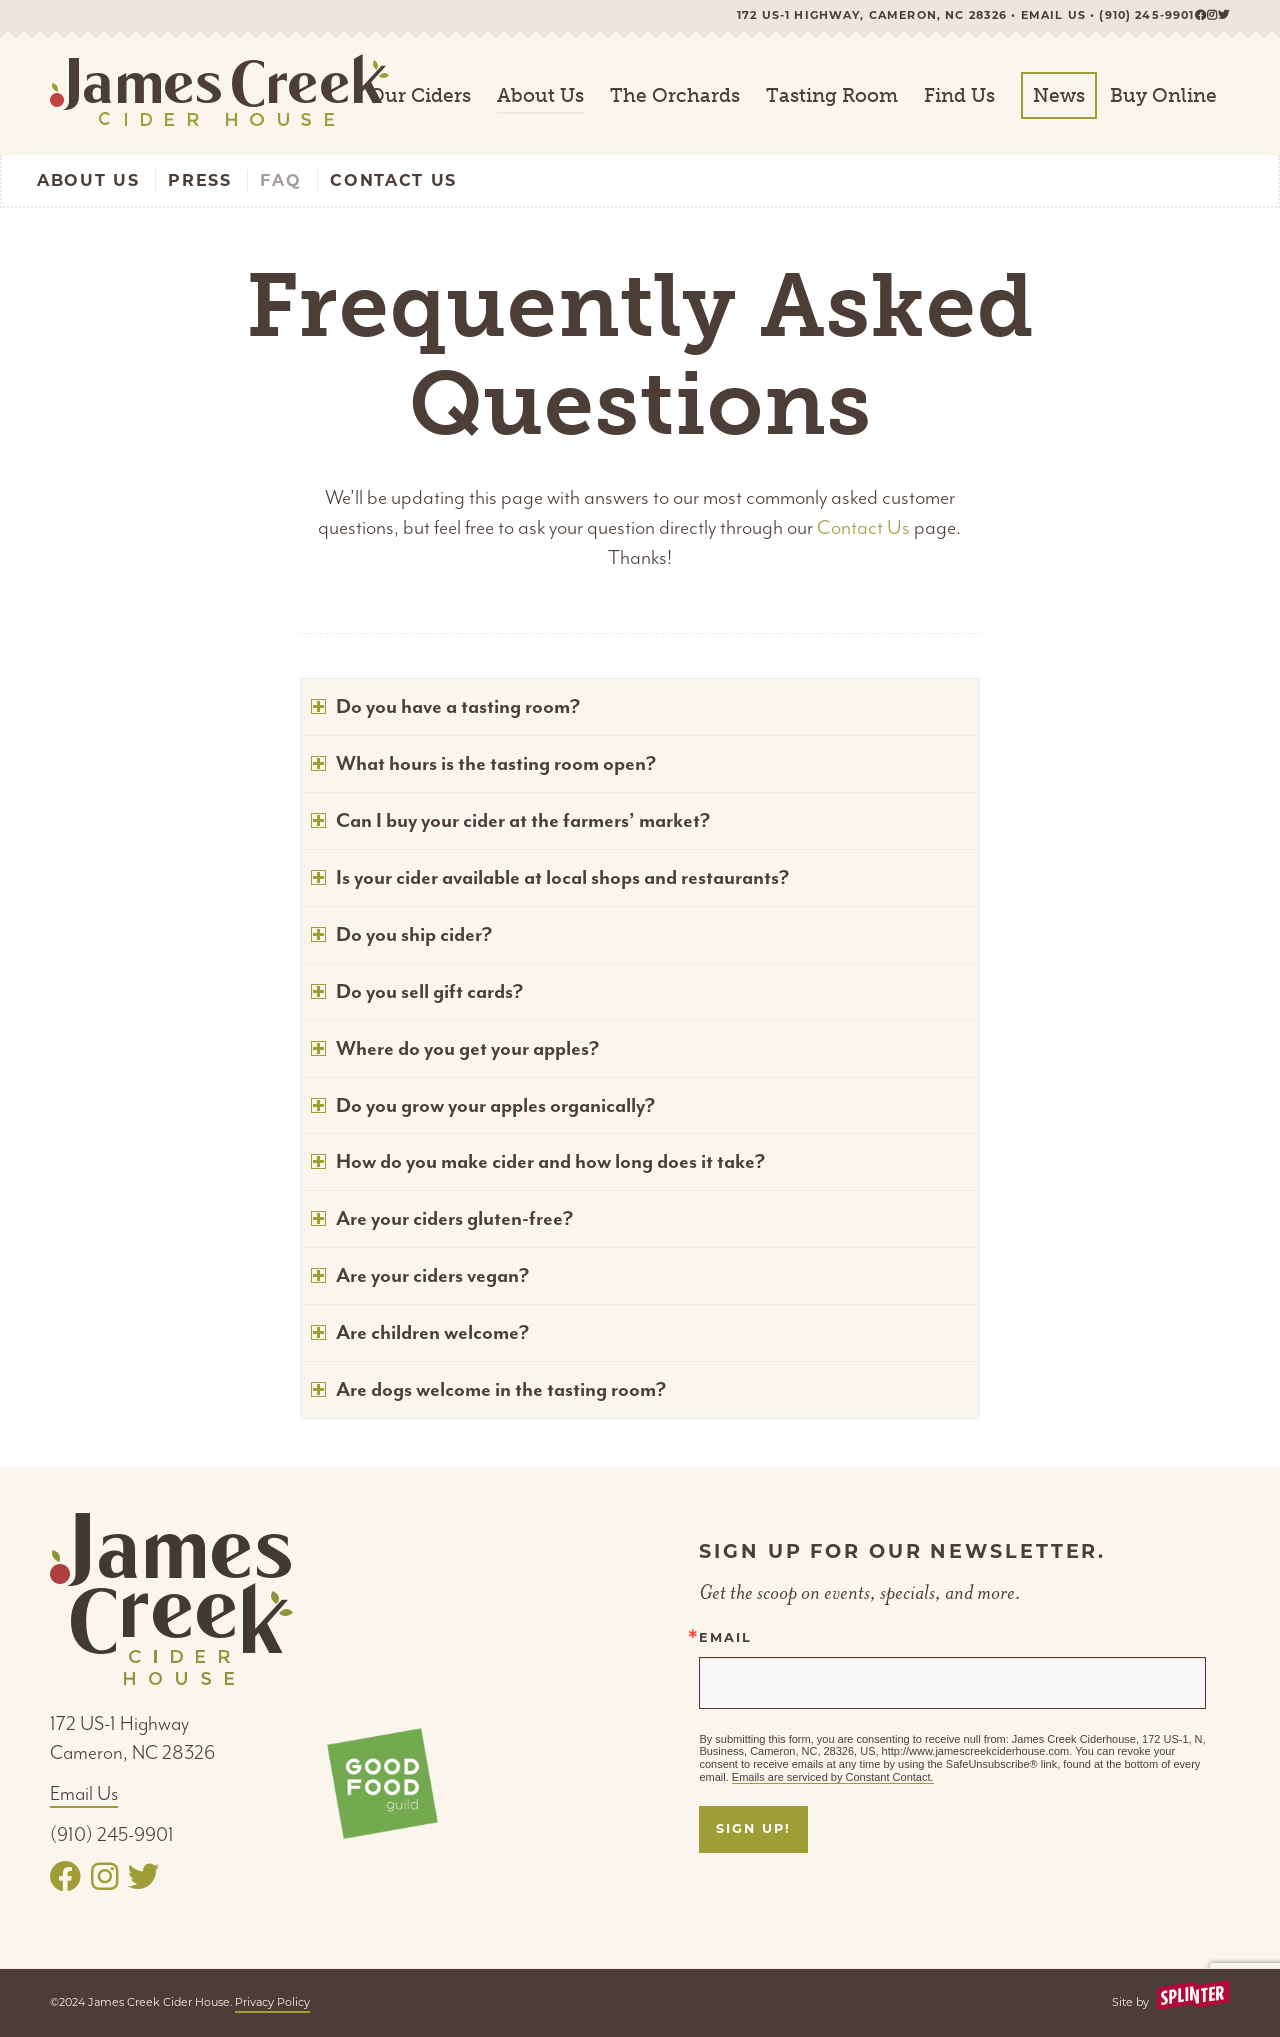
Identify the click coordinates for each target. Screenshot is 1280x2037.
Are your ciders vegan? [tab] (420, 1275)
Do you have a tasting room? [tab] (445, 706)
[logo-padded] (219, 96)
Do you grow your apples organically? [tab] (483, 1105)
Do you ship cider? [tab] (401, 934)
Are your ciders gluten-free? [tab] (442, 1218)
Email (725, 1638)
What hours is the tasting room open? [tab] (483, 763)
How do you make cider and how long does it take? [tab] (538, 1161)
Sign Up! (753, 1828)
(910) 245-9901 (1146, 15)
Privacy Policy (272, 2002)
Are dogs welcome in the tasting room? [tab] (488, 1389)
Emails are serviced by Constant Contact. (833, 1777)
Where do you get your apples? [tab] (455, 1048)
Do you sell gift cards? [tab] (417, 991)
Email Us (84, 1793)
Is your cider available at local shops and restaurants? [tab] (550, 877)
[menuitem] (420, 96)
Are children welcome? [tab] (420, 1332)
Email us (1053, 15)
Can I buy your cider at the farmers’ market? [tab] (510, 820)
